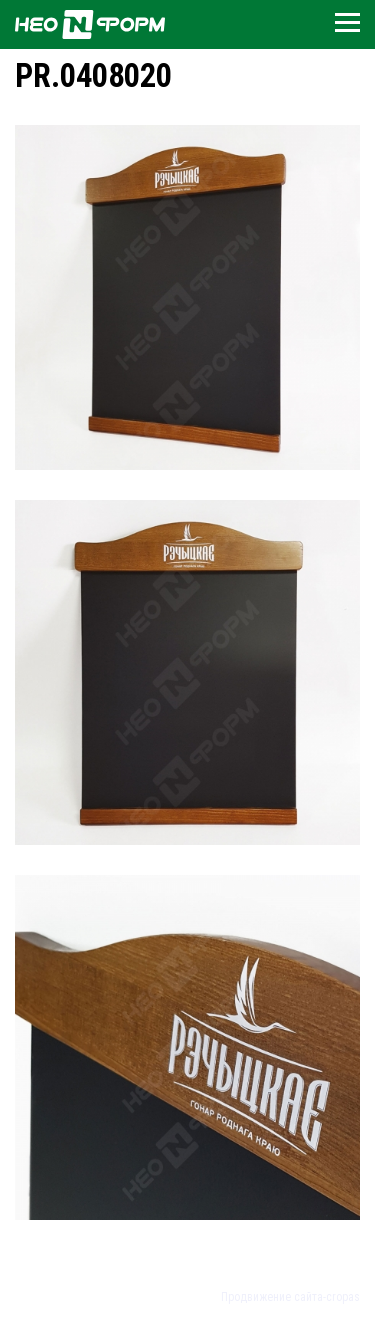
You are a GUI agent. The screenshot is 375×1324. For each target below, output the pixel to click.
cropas (343, 1297)
